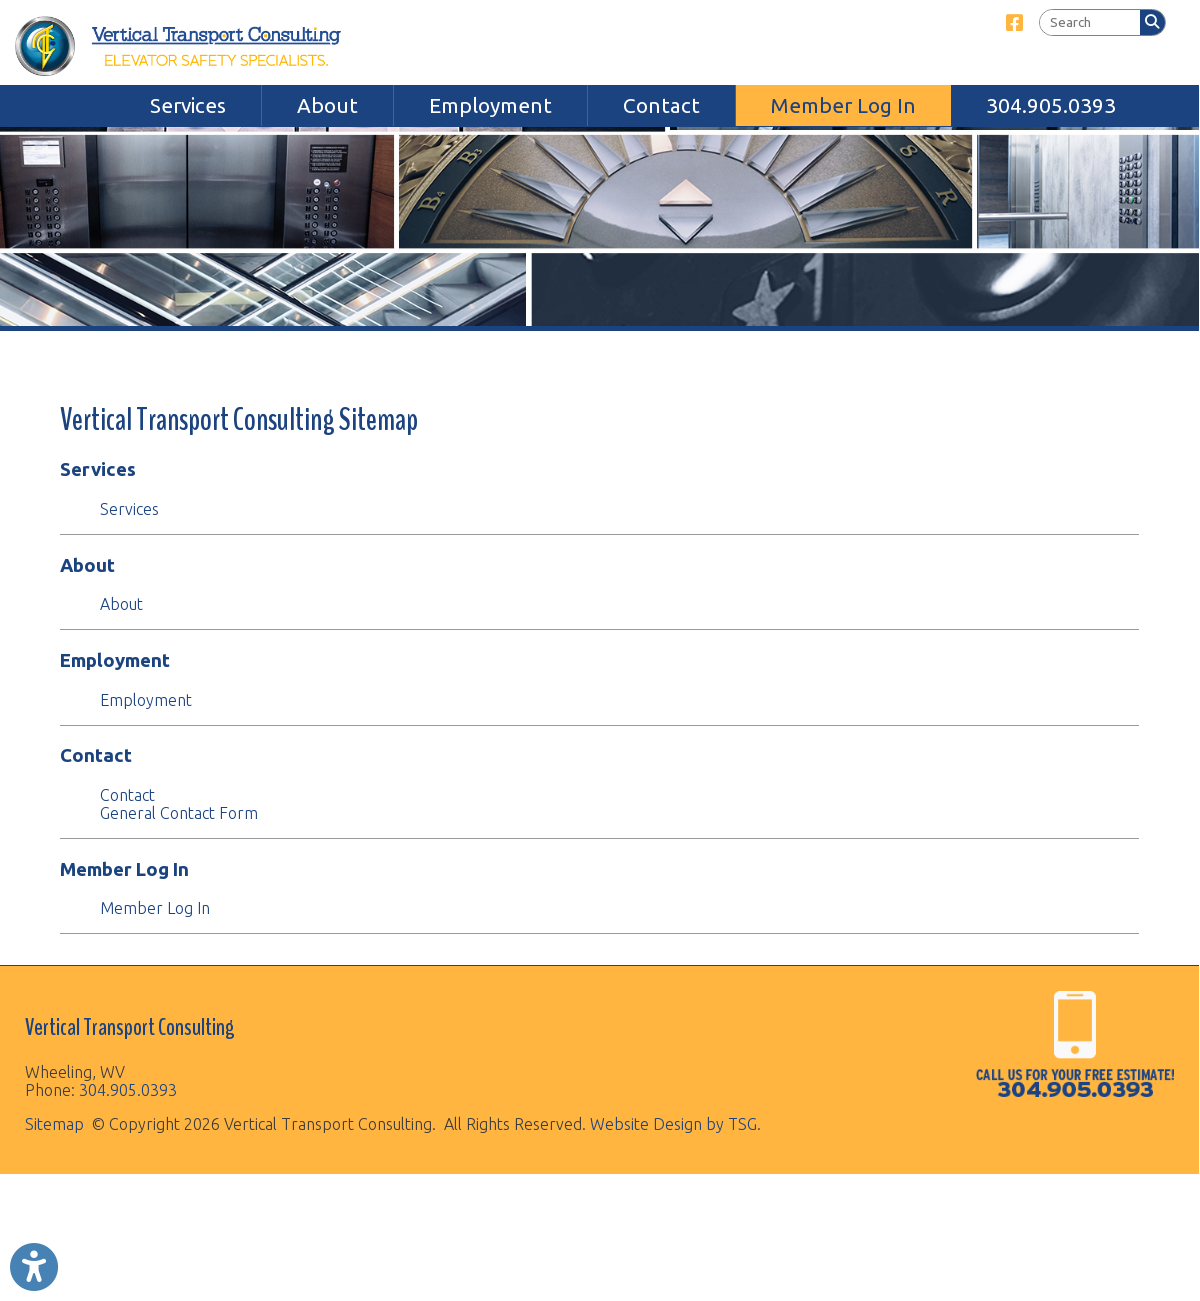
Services (188, 105)
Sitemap (54, 1124)
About (327, 105)
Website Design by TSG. (675, 1124)
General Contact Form (179, 813)
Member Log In (843, 105)
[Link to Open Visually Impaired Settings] (34, 1267)
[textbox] (1090, 22)
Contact (661, 105)
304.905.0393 (1051, 105)
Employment (490, 105)
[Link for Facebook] (1014, 22)
